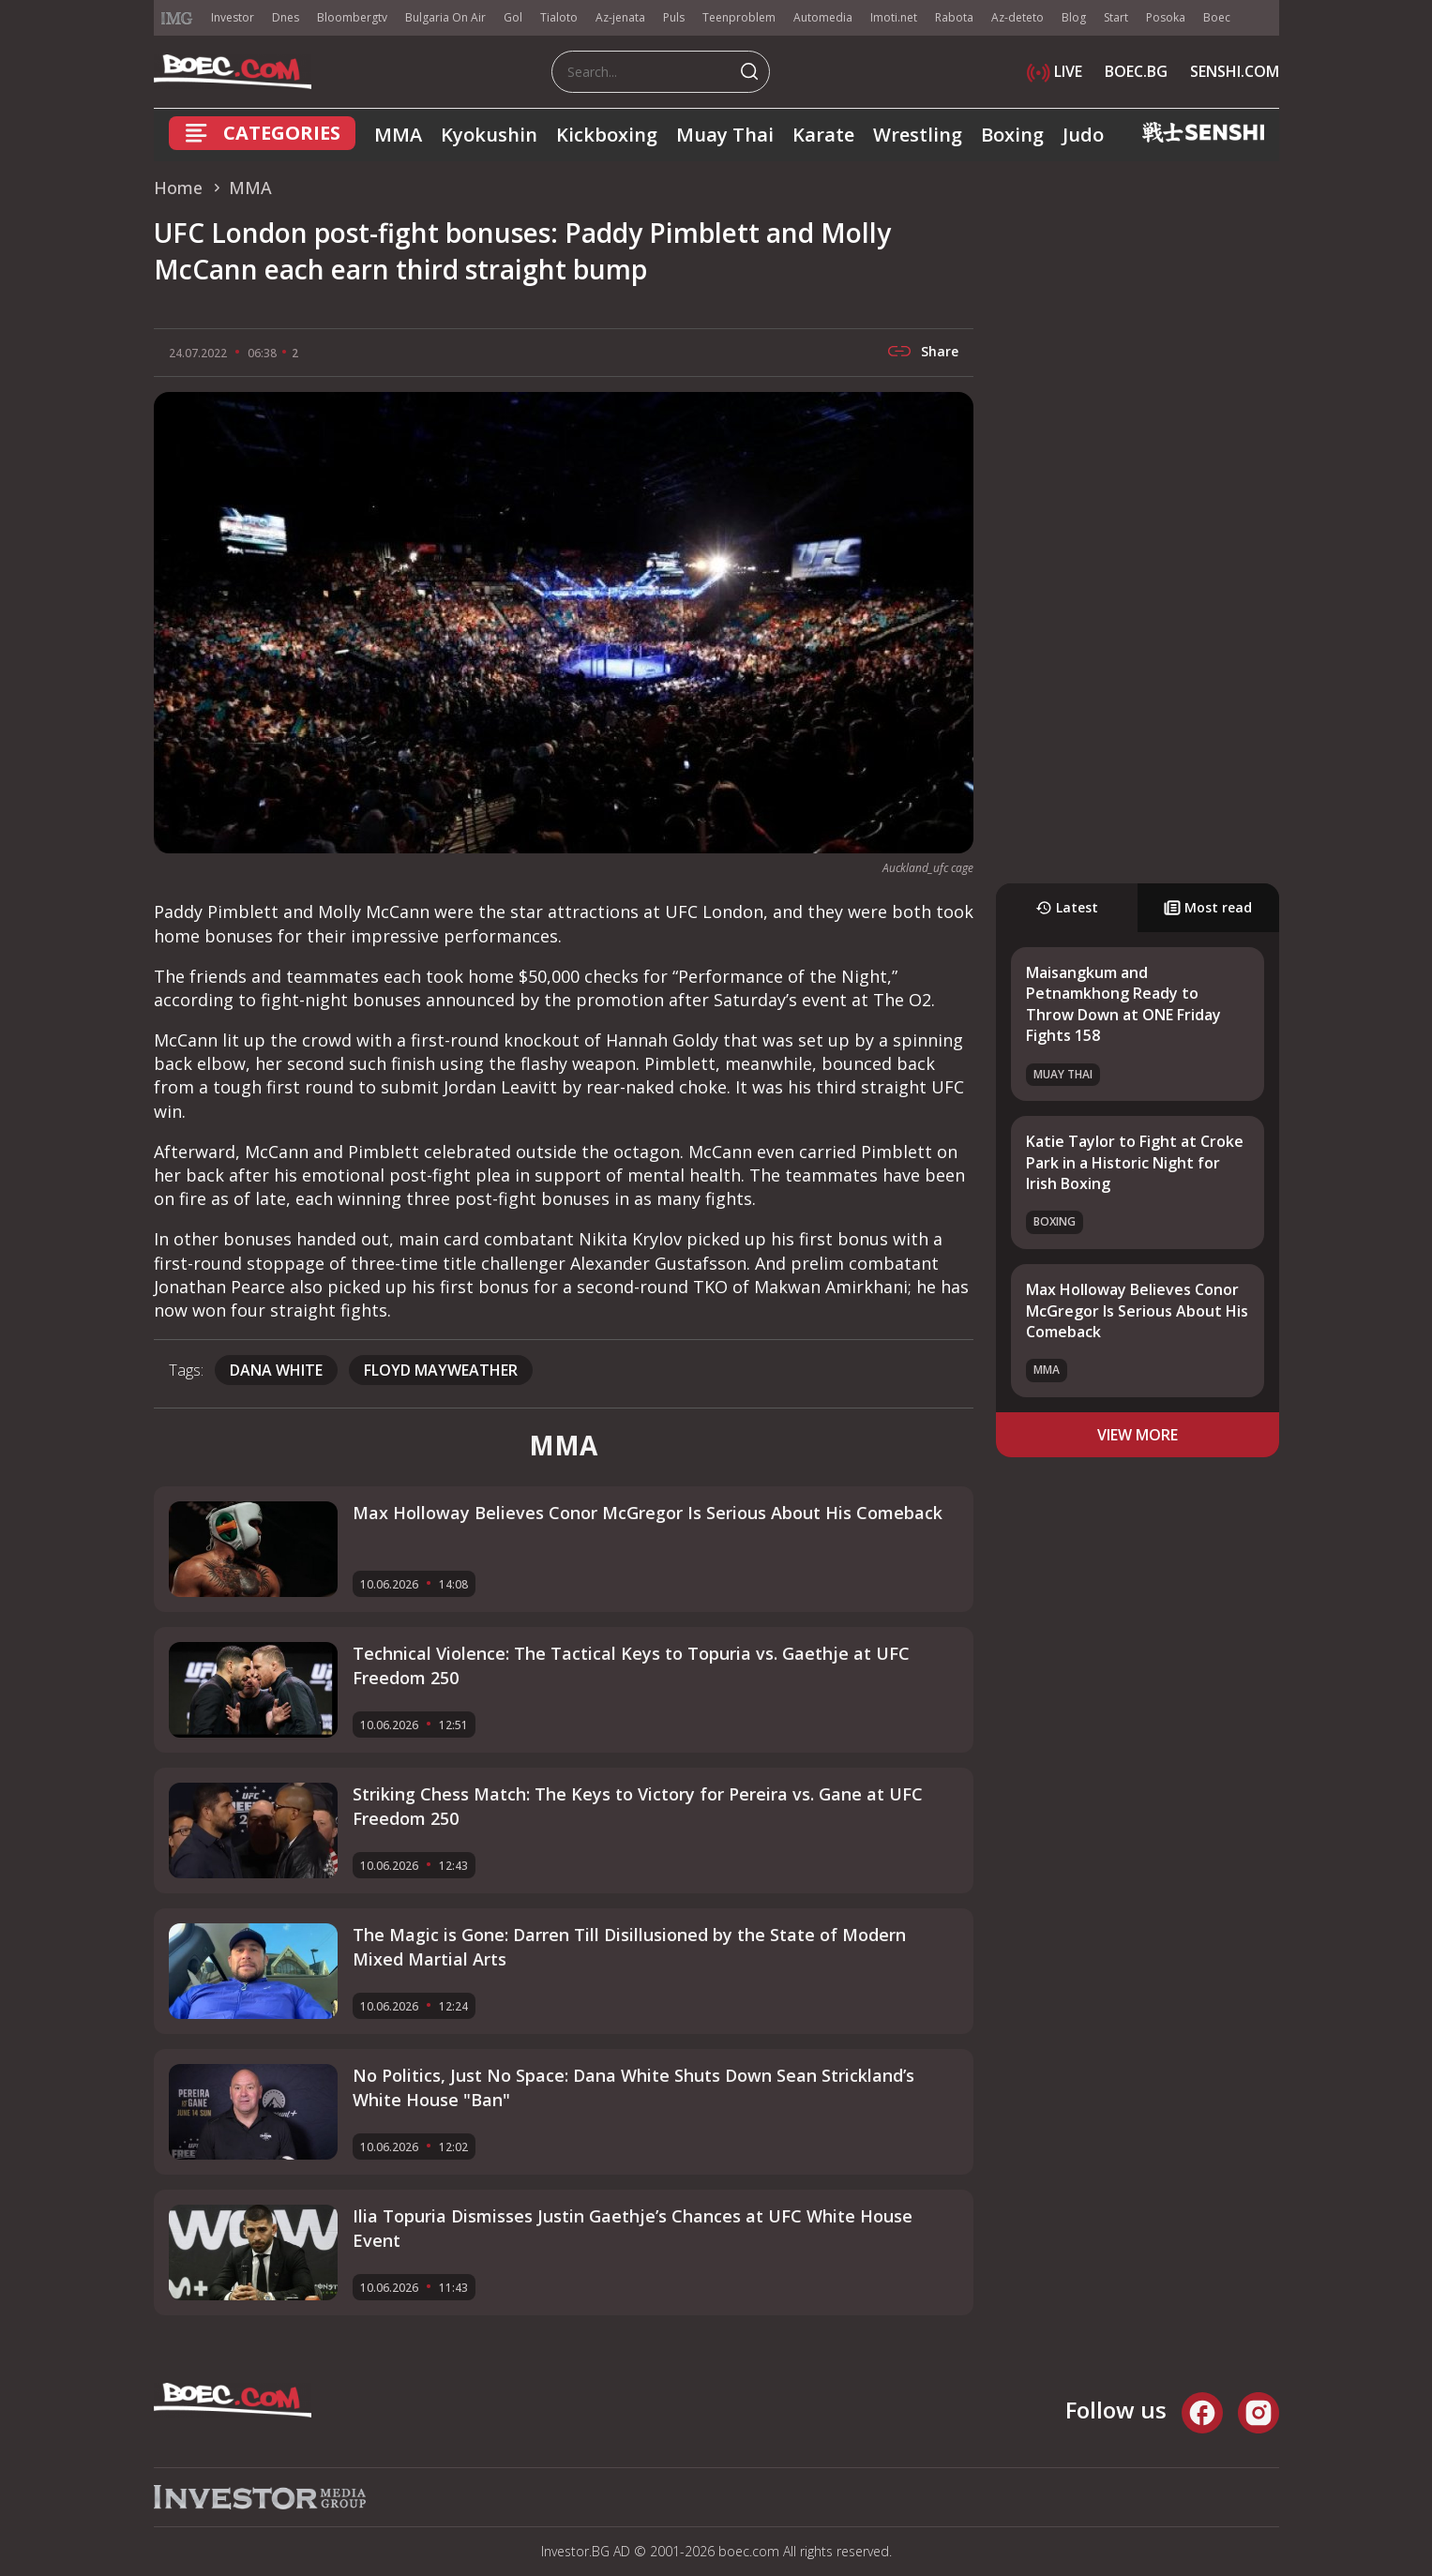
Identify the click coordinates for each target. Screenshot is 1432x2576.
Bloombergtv (352, 17)
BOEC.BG (1136, 71)
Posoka (1165, 17)
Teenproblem (739, 17)
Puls (674, 17)
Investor (232, 17)
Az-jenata (620, 17)
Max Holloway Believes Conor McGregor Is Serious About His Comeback (1137, 1310)
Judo (1083, 134)
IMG (177, 18)
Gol (513, 17)
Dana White (276, 1370)
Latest (1066, 907)
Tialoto (559, 17)
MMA (398, 134)
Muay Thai (725, 134)
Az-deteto (1017, 17)
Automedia (822, 17)
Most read (1208, 907)
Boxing (1012, 134)
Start (1116, 17)
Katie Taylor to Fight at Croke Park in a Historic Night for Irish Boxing (1135, 1162)
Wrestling (917, 134)
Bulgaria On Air (445, 17)
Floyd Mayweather (441, 1370)
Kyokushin (489, 134)
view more (1137, 1434)
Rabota (954, 17)
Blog (1074, 17)
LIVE (1054, 71)
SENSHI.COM (1234, 71)
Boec (1216, 17)
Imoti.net (893, 17)
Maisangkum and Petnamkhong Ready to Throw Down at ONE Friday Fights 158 (1123, 1004)
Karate (823, 134)
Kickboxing (606, 134)
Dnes (285, 17)
